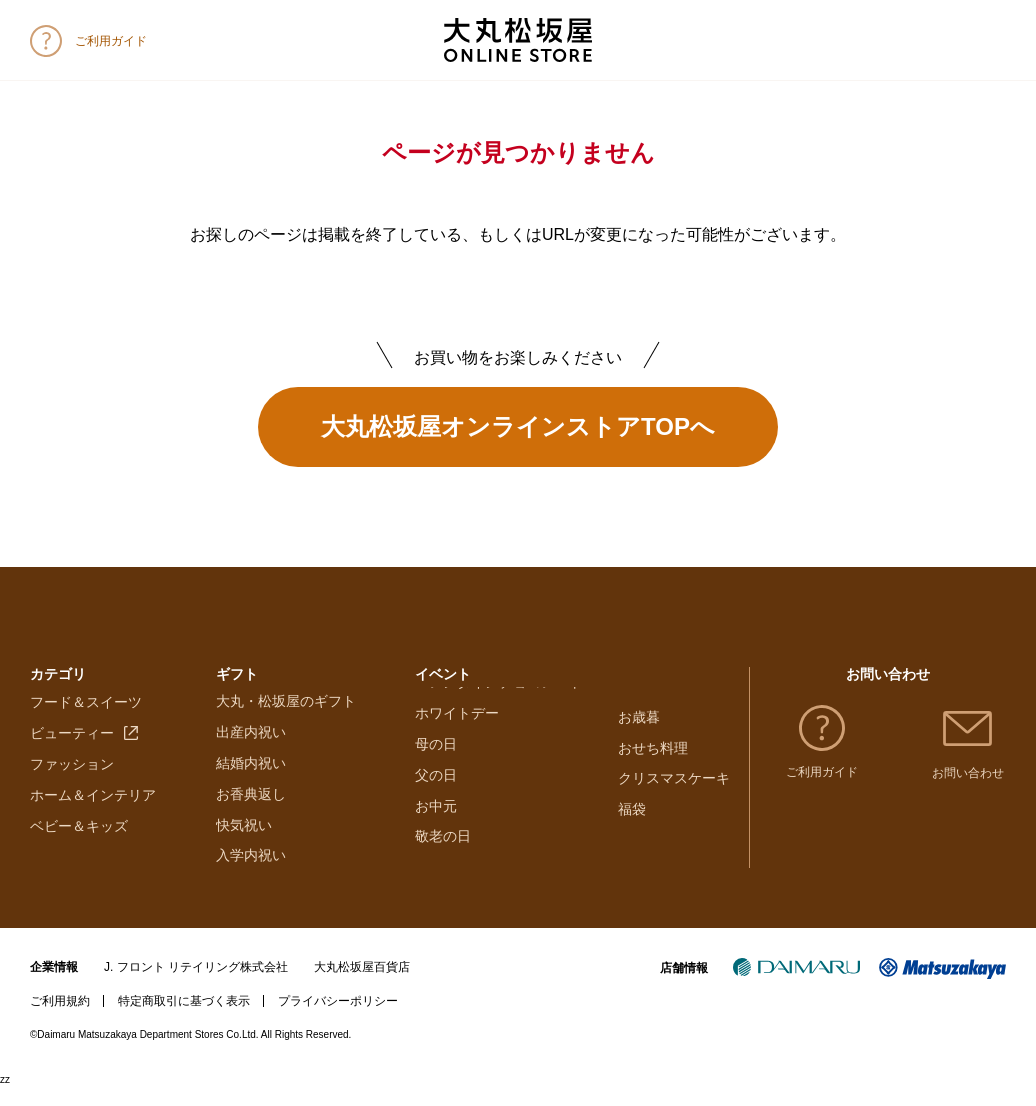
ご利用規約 (60, 1020)
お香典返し (251, 813)
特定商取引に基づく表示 (184, 1020)
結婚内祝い (251, 782)
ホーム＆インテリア (93, 813)
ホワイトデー (457, 751)
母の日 (436, 782)
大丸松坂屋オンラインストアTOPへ (518, 426)
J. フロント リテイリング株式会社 (196, 986)
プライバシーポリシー (338, 1020)
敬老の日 (443, 874)
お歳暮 (639, 720)
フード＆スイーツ (86, 720)
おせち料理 (653, 751)
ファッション (72, 782)
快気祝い (244, 843)
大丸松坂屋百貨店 (362, 986)
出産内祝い (251, 751)
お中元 (436, 843)
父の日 (436, 813)
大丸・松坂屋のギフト (286, 720)
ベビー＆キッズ (79, 843)
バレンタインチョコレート (499, 720)
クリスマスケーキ (674, 782)
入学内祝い (251, 874)
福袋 (632, 813)
